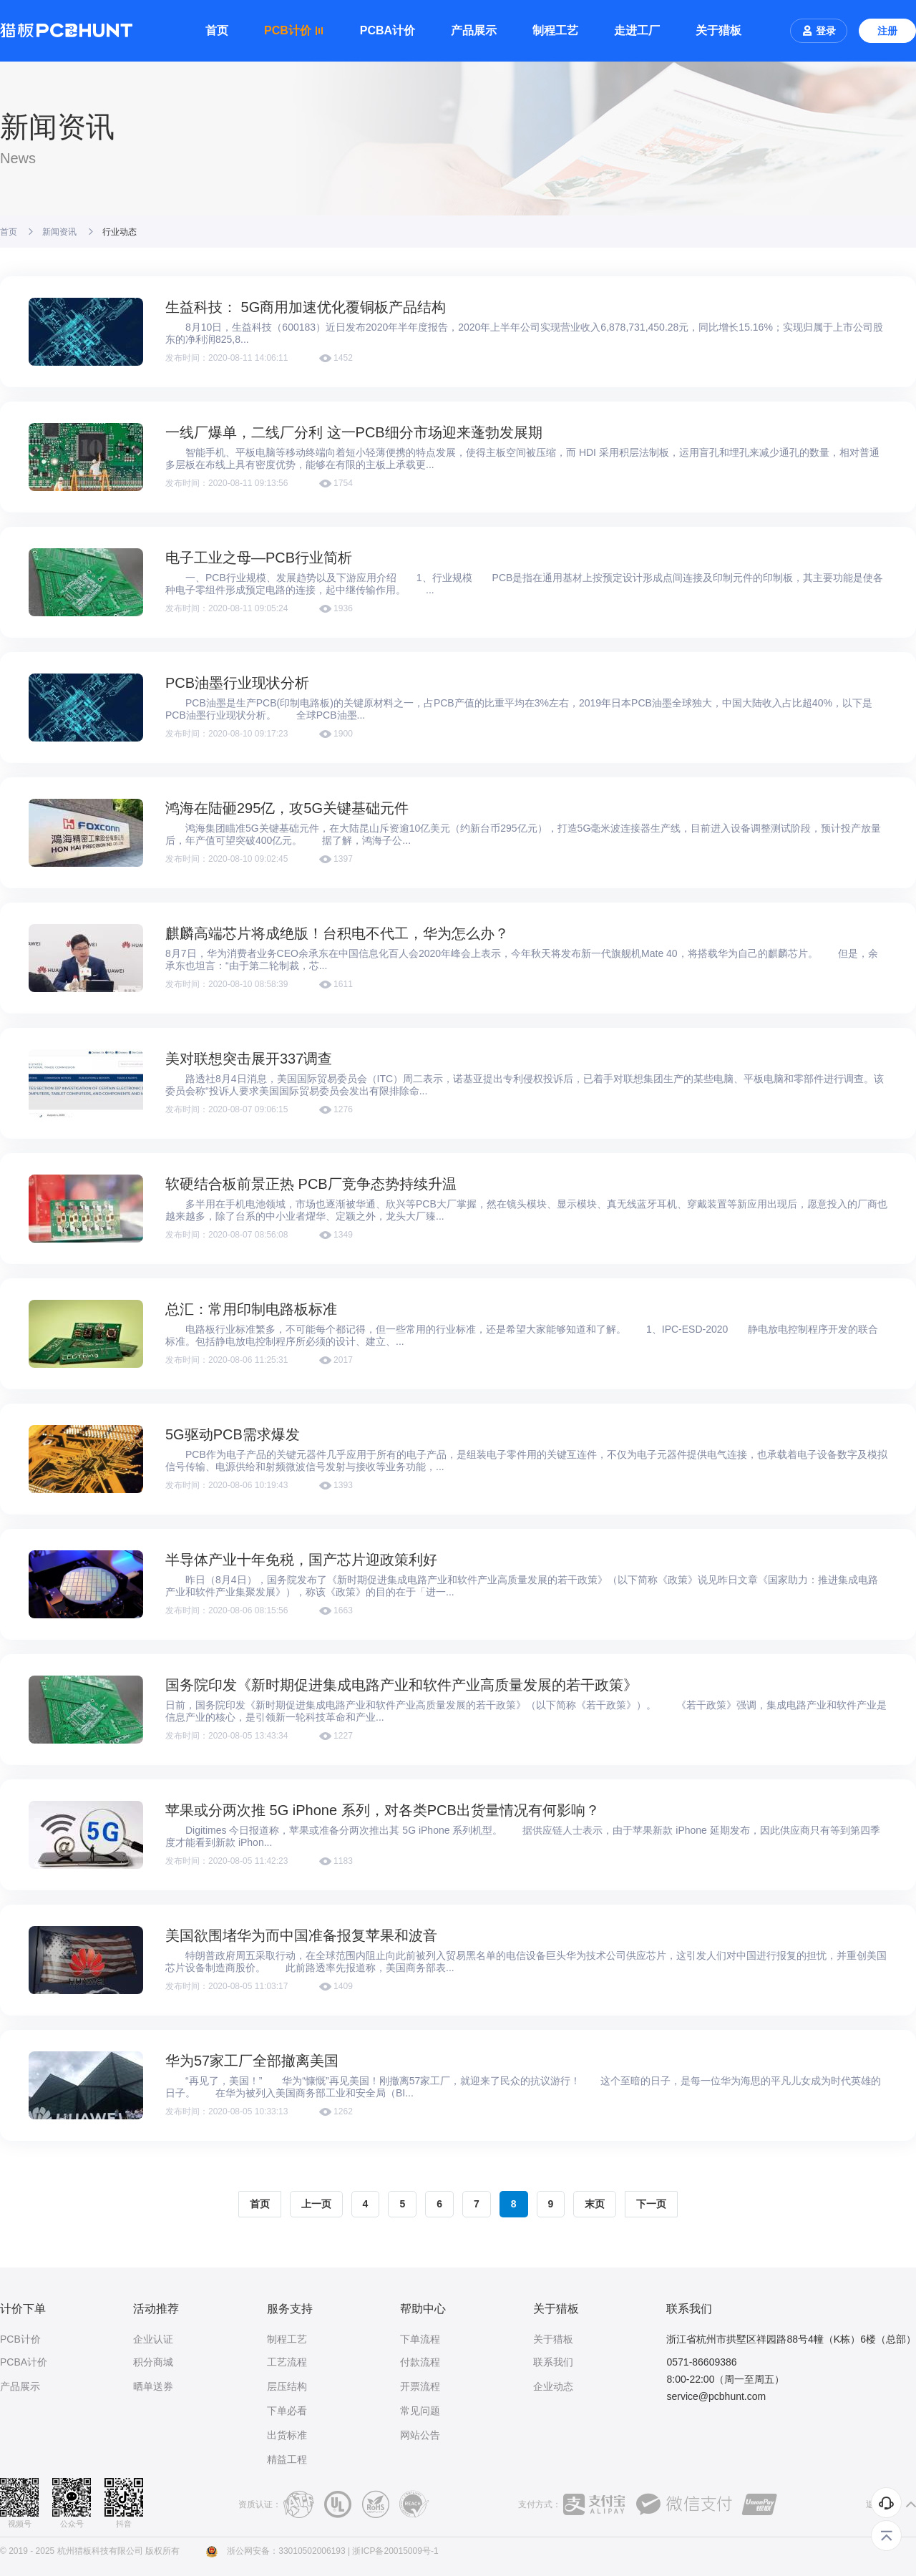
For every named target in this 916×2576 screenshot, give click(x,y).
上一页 (316, 2204)
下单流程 (420, 2339)
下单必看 (287, 2410)
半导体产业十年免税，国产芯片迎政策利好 (301, 1560)
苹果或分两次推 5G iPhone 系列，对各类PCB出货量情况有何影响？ (382, 1810)
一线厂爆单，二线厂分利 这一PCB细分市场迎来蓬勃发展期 (353, 432)
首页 (216, 30)
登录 (819, 31)
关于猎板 (718, 30)
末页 (595, 2204)
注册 (887, 31)
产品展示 (474, 30)
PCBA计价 (387, 30)
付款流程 (420, 2362)
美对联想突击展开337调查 (248, 1058)
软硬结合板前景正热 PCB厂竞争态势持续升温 (311, 1184)
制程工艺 (555, 30)
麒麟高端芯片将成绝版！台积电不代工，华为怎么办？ (337, 933)
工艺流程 (287, 2362)
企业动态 (553, 2386)
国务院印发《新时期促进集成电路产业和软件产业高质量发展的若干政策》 (401, 1685)
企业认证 (153, 2339)
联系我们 (553, 2362)
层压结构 (287, 2386)
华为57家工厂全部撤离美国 (251, 2061)
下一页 (651, 2204)
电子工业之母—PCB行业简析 (258, 557)
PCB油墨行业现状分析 (237, 683)
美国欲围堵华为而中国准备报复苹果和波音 (301, 1935)
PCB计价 (20, 2339)
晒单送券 (153, 2386)
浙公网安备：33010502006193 (286, 2551)
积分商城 (153, 2362)
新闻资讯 (59, 232)
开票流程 (420, 2386)
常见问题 (420, 2410)
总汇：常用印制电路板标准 (251, 1309)
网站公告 (420, 2435)
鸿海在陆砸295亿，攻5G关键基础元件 (287, 808)
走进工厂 (637, 30)
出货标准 (287, 2435)
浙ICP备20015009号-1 (395, 2551)
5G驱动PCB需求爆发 (232, 1434)
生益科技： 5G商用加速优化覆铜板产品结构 (305, 307)
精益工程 (287, 2459)
